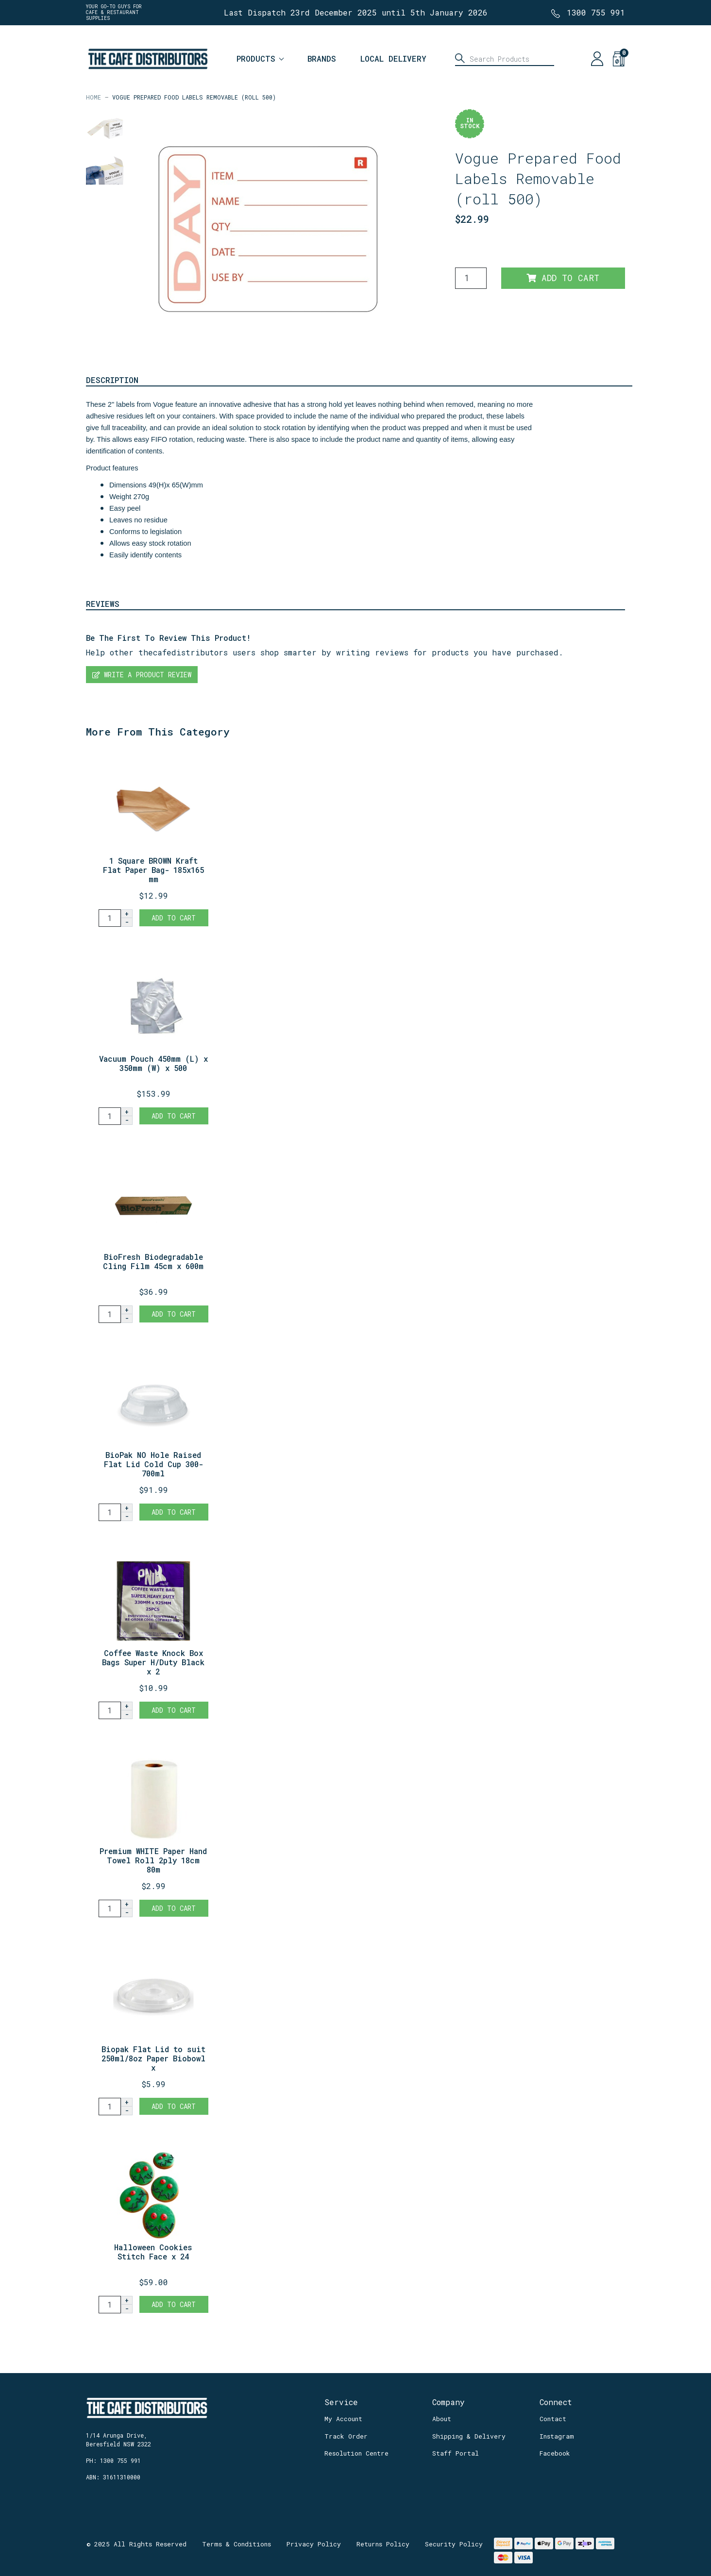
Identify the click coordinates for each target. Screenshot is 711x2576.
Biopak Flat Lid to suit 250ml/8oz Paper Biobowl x (153, 2058)
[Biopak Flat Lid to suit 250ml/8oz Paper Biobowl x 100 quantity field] (110, 2106)
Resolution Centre (356, 2453)
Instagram (557, 2436)
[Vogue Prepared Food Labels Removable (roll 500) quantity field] (471, 278)
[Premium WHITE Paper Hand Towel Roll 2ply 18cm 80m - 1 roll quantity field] (110, 1908)
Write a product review (141, 674)
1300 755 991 (596, 12)
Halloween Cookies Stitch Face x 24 (153, 2251)
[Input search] (504, 58)
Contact (553, 2418)
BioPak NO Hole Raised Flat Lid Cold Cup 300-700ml (153, 1464)
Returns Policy (382, 2544)
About (441, 2418)
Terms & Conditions (236, 2544)
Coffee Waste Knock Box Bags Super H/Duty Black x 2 (153, 1662)
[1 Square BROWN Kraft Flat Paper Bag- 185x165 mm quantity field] (110, 918)
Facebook (555, 2453)
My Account (343, 2418)
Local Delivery (393, 58)
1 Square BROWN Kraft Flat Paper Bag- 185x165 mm (153, 869)
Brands (321, 58)
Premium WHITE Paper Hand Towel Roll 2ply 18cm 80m (153, 1860)
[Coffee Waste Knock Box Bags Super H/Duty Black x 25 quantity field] (110, 1710)
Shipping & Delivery (469, 2436)
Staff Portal (455, 2453)
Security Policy (454, 2544)
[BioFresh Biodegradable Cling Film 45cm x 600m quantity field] (110, 1314)
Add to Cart (562, 278)
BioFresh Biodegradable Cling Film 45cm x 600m (153, 1261)
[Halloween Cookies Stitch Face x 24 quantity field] (110, 2304)
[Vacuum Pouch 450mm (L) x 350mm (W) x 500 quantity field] (110, 1116)
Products (256, 58)
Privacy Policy (314, 2544)
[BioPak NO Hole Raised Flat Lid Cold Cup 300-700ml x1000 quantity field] (110, 1512)
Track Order (346, 2436)
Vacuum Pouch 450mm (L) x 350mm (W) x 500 (153, 1063)
